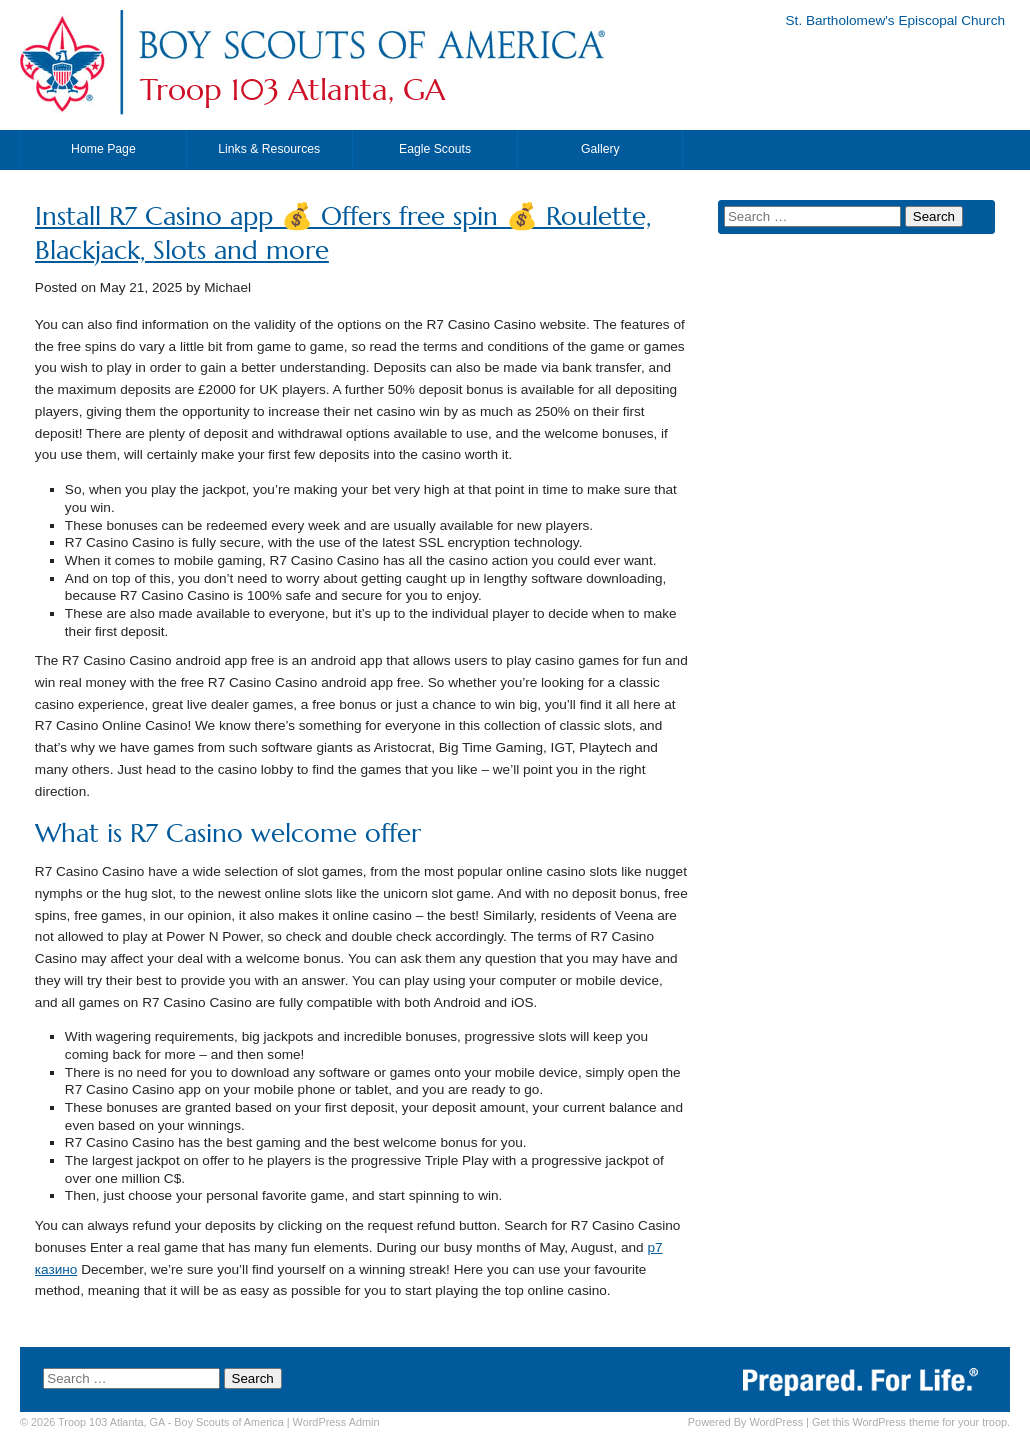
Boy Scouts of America (228, 1422)
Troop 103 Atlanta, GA (292, 90)
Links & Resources (269, 149)
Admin (336, 1422)
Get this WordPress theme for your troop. (911, 1422)
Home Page (103, 149)
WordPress (776, 1422)
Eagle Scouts (435, 149)
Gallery (600, 149)
